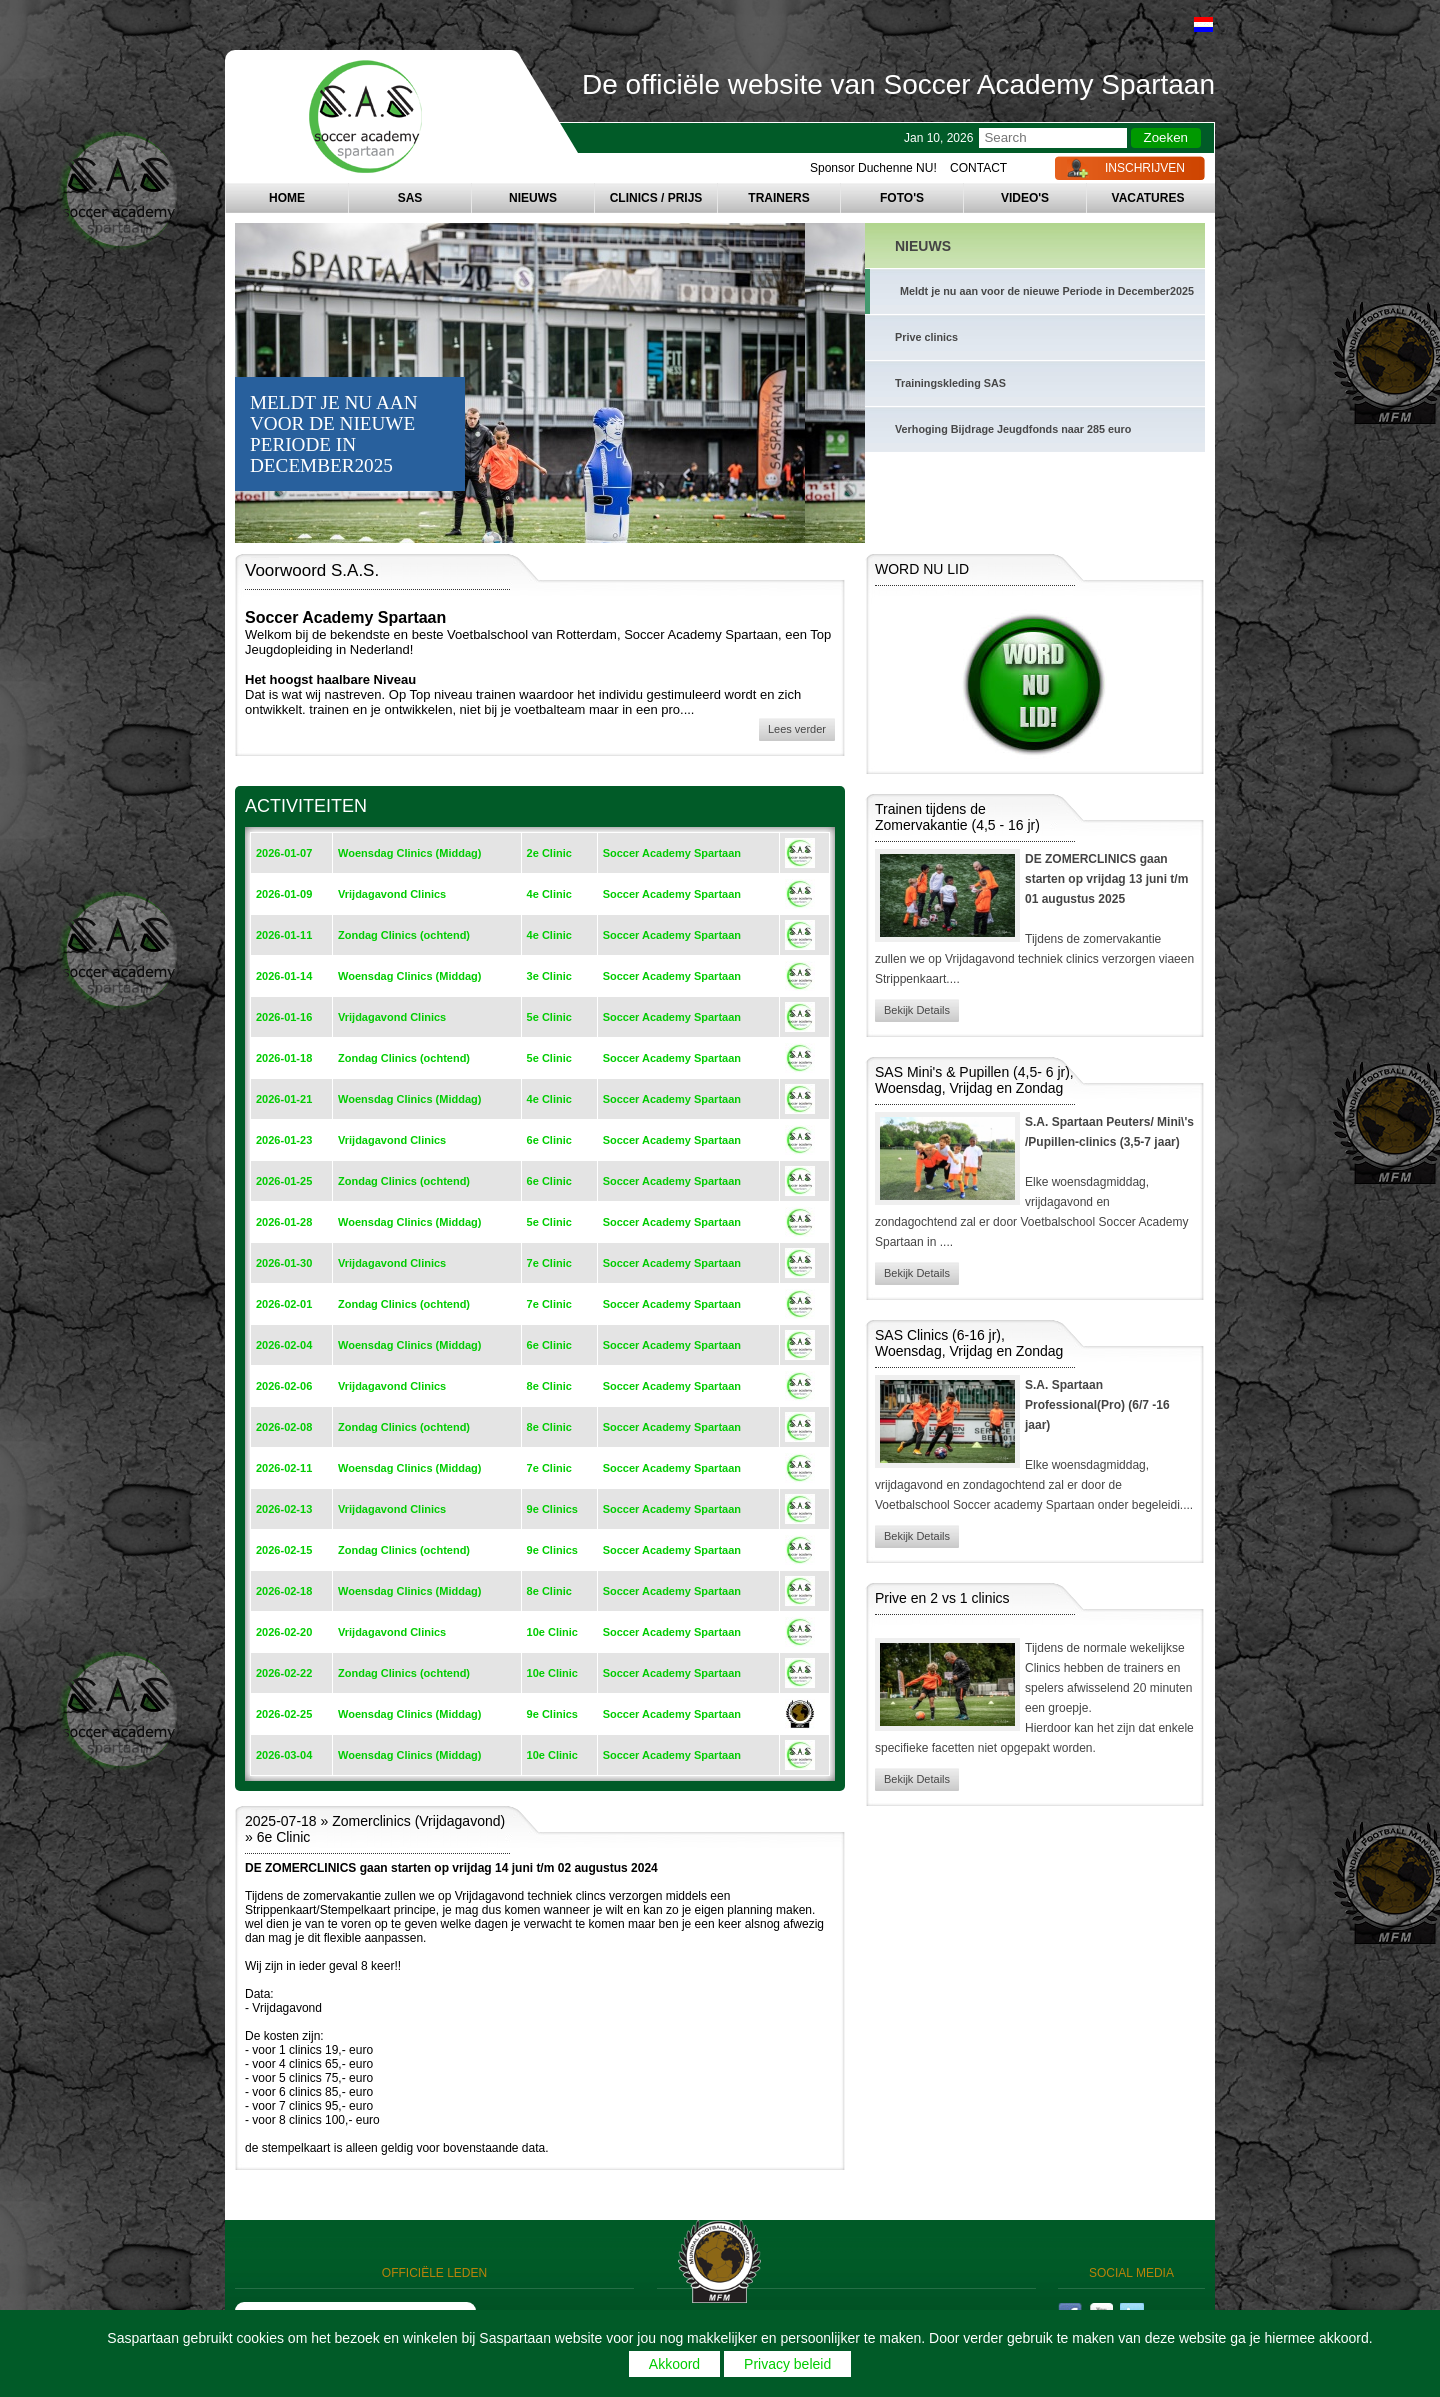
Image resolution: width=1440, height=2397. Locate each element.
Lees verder (797, 729)
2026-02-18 (284, 1591)
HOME (287, 198)
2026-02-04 (284, 1345)
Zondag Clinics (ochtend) (404, 935)
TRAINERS (778, 198)
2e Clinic (549, 853)
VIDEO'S (1025, 198)
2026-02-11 (284, 1468)
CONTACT (978, 168)
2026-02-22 (284, 1673)
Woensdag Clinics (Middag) (409, 853)
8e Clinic (549, 1386)
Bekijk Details (917, 1010)
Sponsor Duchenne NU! (873, 168)
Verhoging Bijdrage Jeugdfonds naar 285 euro (1013, 429)
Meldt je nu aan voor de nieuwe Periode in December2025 (1047, 291)
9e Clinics (552, 1509)
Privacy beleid (787, 2364)
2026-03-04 (284, 1755)
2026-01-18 (284, 1058)
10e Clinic (552, 1632)
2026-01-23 (284, 1140)
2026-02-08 (284, 1427)
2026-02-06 (284, 1386)
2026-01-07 (284, 853)
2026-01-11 (284, 935)
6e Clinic (549, 1140)
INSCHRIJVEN (1145, 168)
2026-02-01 (284, 1304)
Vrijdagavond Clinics (392, 894)
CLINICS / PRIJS (656, 198)
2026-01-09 (284, 894)
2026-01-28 (284, 1222)
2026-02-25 (284, 1714)
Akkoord (674, 2364)
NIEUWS (533, 198)
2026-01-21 (284, 1099)
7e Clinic (549, 1263)
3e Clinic (549, 976)
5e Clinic (549, 1017)
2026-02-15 (284, 1550)
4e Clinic (549, 894)
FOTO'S (902, 198)
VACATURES (1148, 198)
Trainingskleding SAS (950, 383)
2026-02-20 (284, 1632)
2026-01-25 (284, 1181)
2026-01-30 (284, 1263)
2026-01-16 (284, 1017)
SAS (410, 198)
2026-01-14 (284, 976)
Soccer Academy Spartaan (672, 853)
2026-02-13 (284, 1509)
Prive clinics (926, 337)
